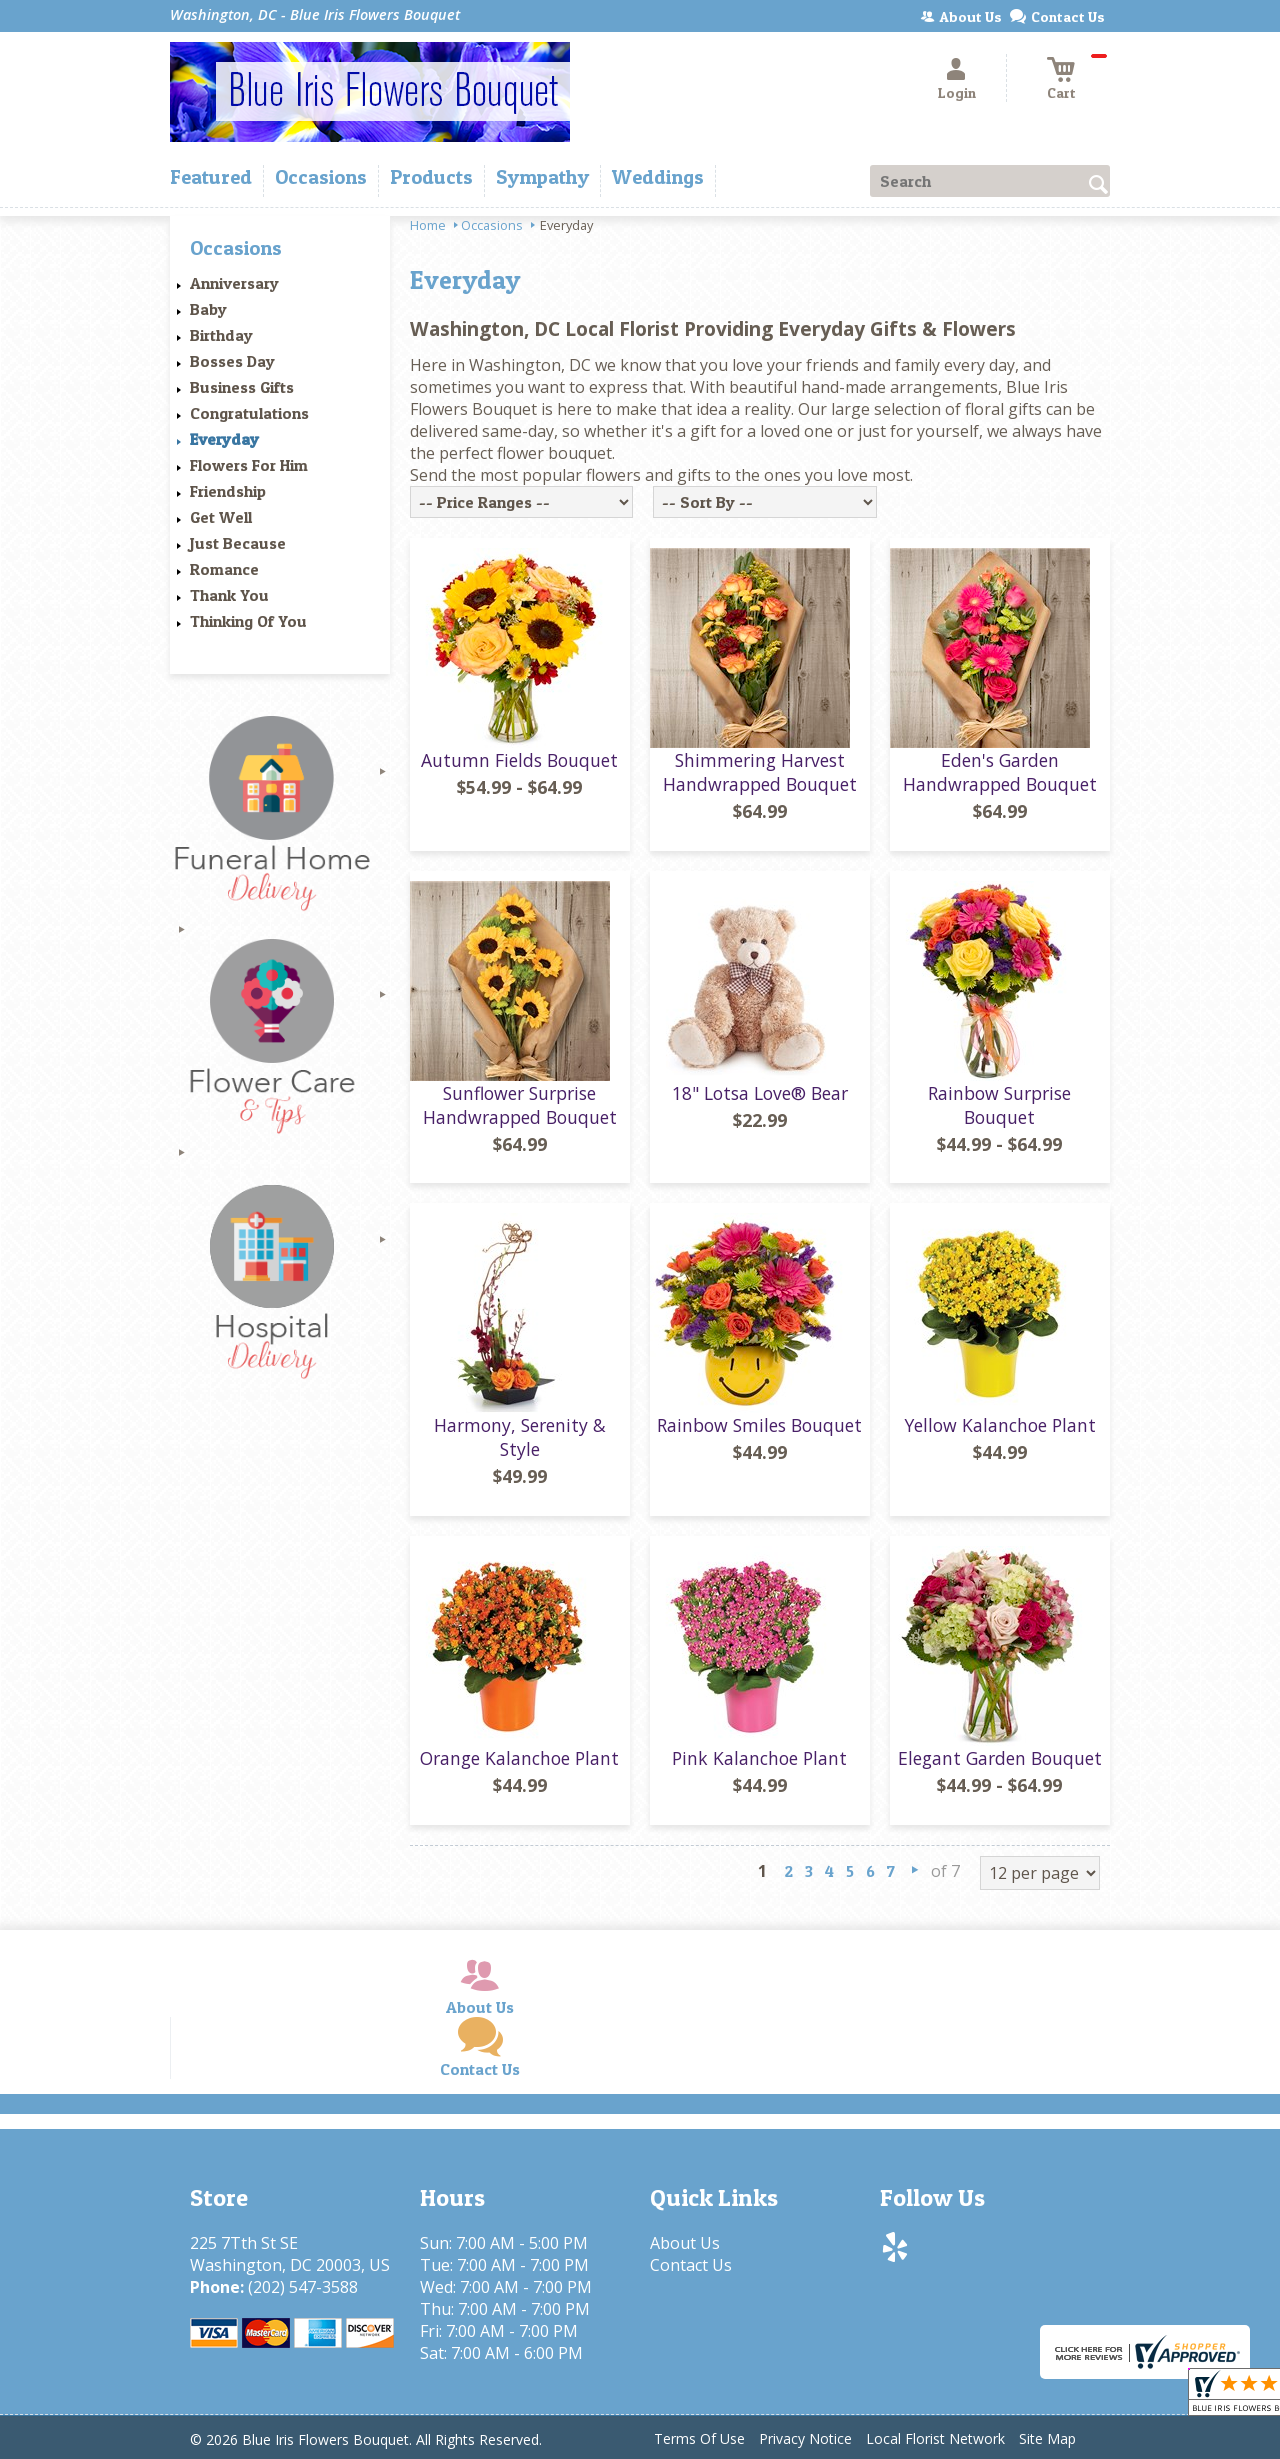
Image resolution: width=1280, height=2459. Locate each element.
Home (428, 225)
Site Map (1047, 2438)
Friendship (228, 491)
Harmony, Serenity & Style (520, 1437)
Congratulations (249, 413)
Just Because (238, 543)
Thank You (229, 595)
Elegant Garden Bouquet (1000, 1758)
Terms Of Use (699, 2438)
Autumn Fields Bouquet (519, 760)
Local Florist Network (935, 2438)
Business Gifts (242, 387)
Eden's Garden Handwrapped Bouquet (1000, 772)
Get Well (221, 517)
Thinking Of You (248, 621)
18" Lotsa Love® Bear (760, 1093)
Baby (208, 309)
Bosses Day (232, 361)
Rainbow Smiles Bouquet (759, 1425)
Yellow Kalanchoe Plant (1000, 1425)
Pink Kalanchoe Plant (759, 1758)
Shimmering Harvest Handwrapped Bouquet (760, 772)
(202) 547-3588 (303, 2287)
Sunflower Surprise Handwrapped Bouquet (520, 1105)
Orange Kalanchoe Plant (519, 1758)
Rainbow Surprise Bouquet (999, 1105)
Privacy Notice (805, 2438)
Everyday (224, 439)
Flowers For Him (249, 465)
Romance (224, 569)
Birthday (221, 335)
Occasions (492, 225)
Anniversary (234, 283)
